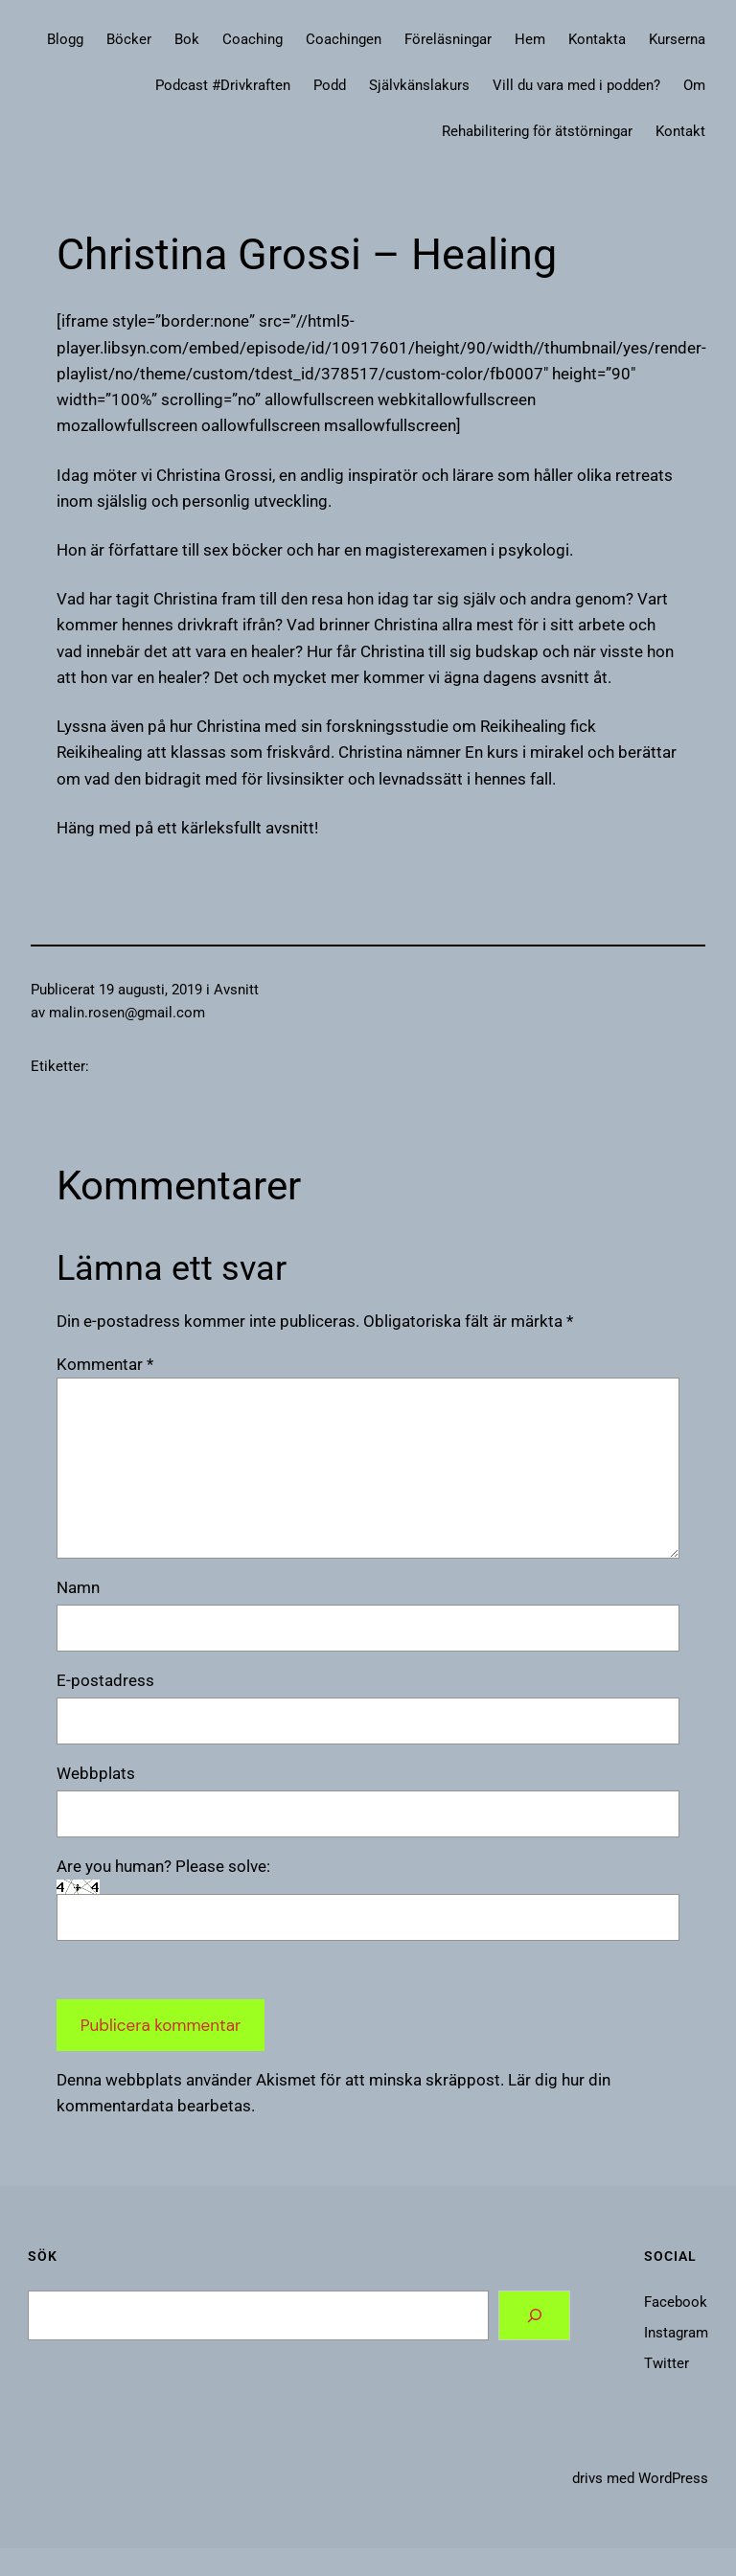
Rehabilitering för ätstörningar (537, 131)
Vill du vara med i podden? (576, 85)
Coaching (252, 39)
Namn (78, 1587)
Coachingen (343, 39)
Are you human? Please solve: (368, 1899)
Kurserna (677, 39)
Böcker (128, 39)
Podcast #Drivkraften (222, 85)
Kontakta (597, 39)
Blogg (65, 39)
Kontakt (680, 131)
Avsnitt (236, 989)
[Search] (534, 2316)
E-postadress (105, 1680)
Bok (186, 39)
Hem (530, 39)
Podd (329, 85)
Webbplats (96, 1773)
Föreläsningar (448, 39)
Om (694, 85)
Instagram (676, 2332)
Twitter (666, 2363)
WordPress (673, 2478)
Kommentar (105, 1364)
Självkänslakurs (419, 85)
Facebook (675, 2302)
